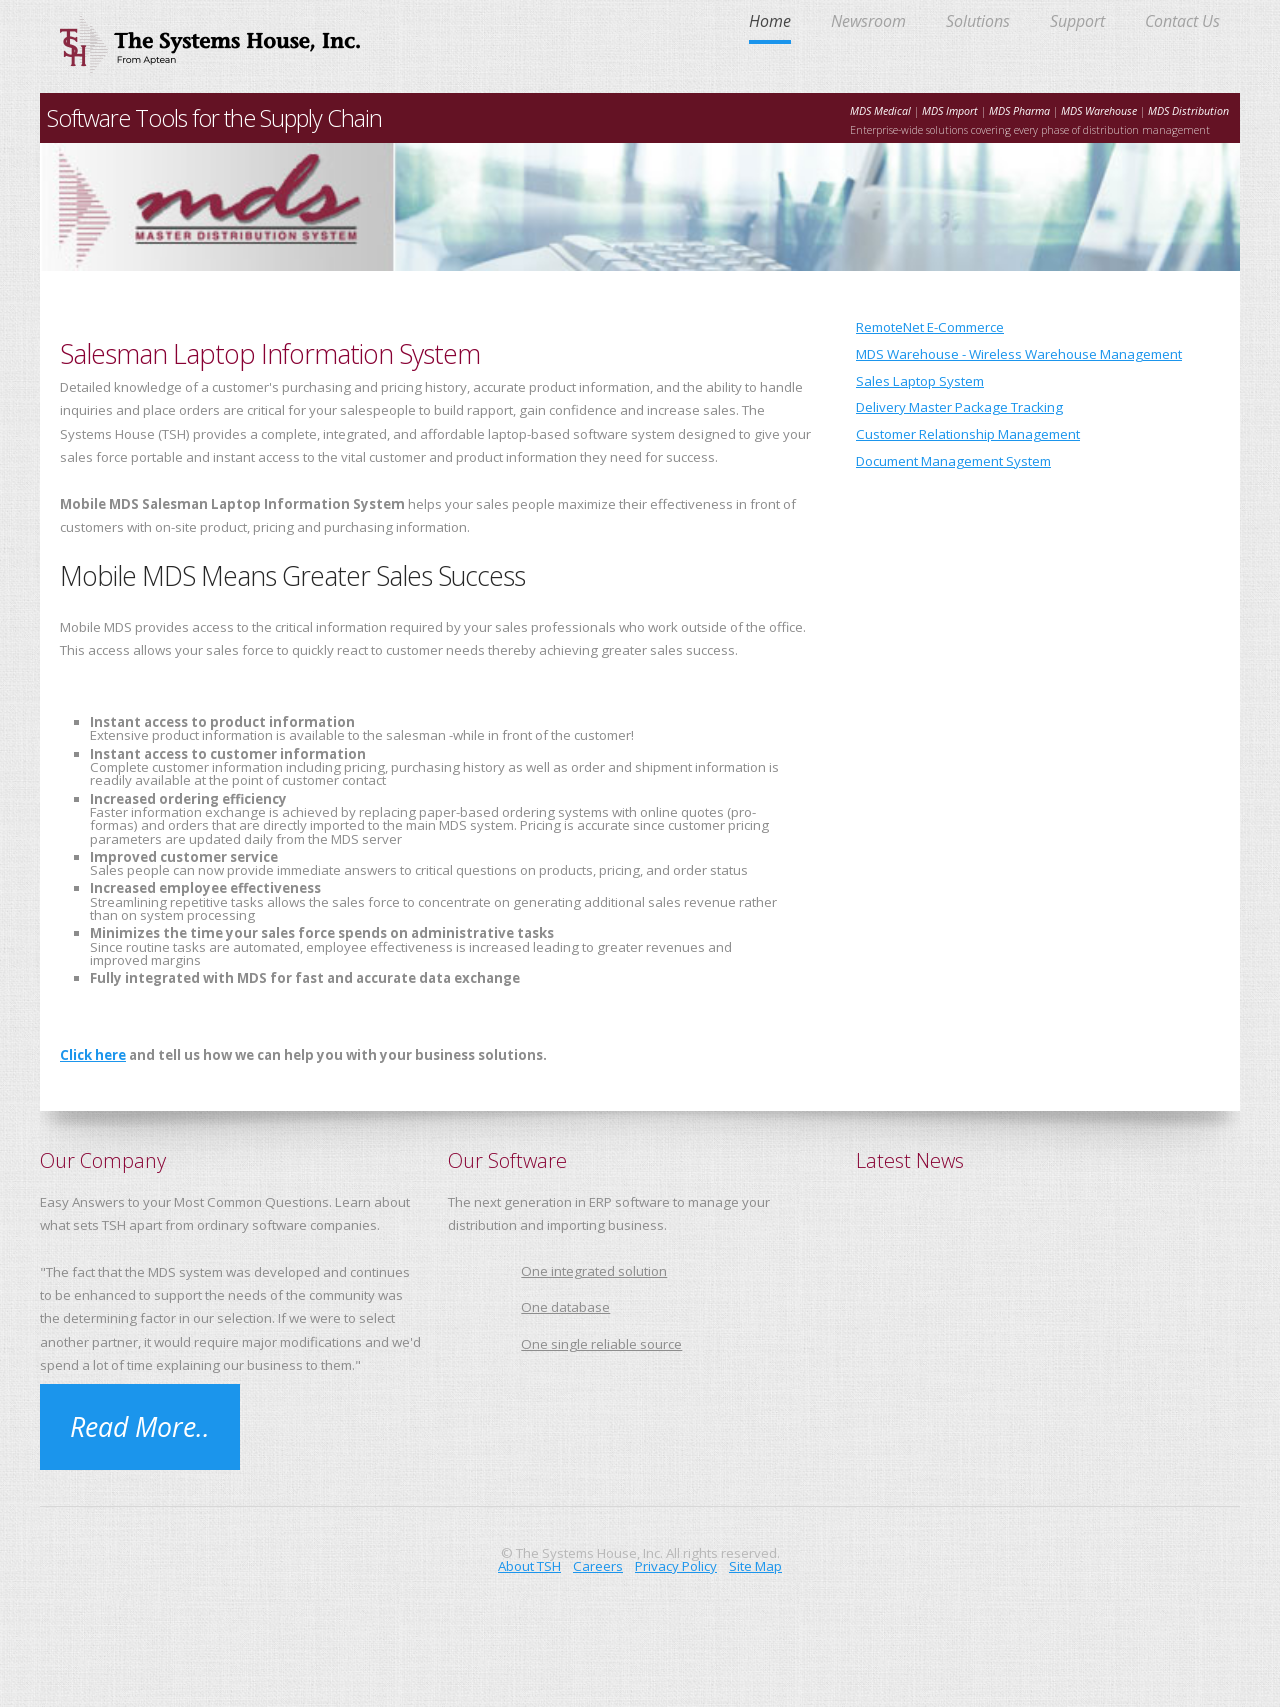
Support (1077, 22)
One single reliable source (601, 1344)
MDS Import (951, 111)
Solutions (978, 22)
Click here (93, 1055)
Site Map (755, 1566)
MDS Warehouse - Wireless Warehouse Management (1019, 354)
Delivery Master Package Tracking (959, 407)
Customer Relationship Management (968, 434)
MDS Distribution (1188, 111)
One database (565, 1307)
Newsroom (868, 22)
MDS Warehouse (1099, 111)
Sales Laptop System (920, 381)
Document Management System (953, 461)
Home (770, 22)
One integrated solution (594, 1271)
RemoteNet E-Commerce (930, 327)
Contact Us (1182, 22)
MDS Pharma (1019, 111)
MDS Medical (880, 111)
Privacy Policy (676, 1566)
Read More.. (140, 1427)
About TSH (529, 1566)
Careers (598, 1566)
